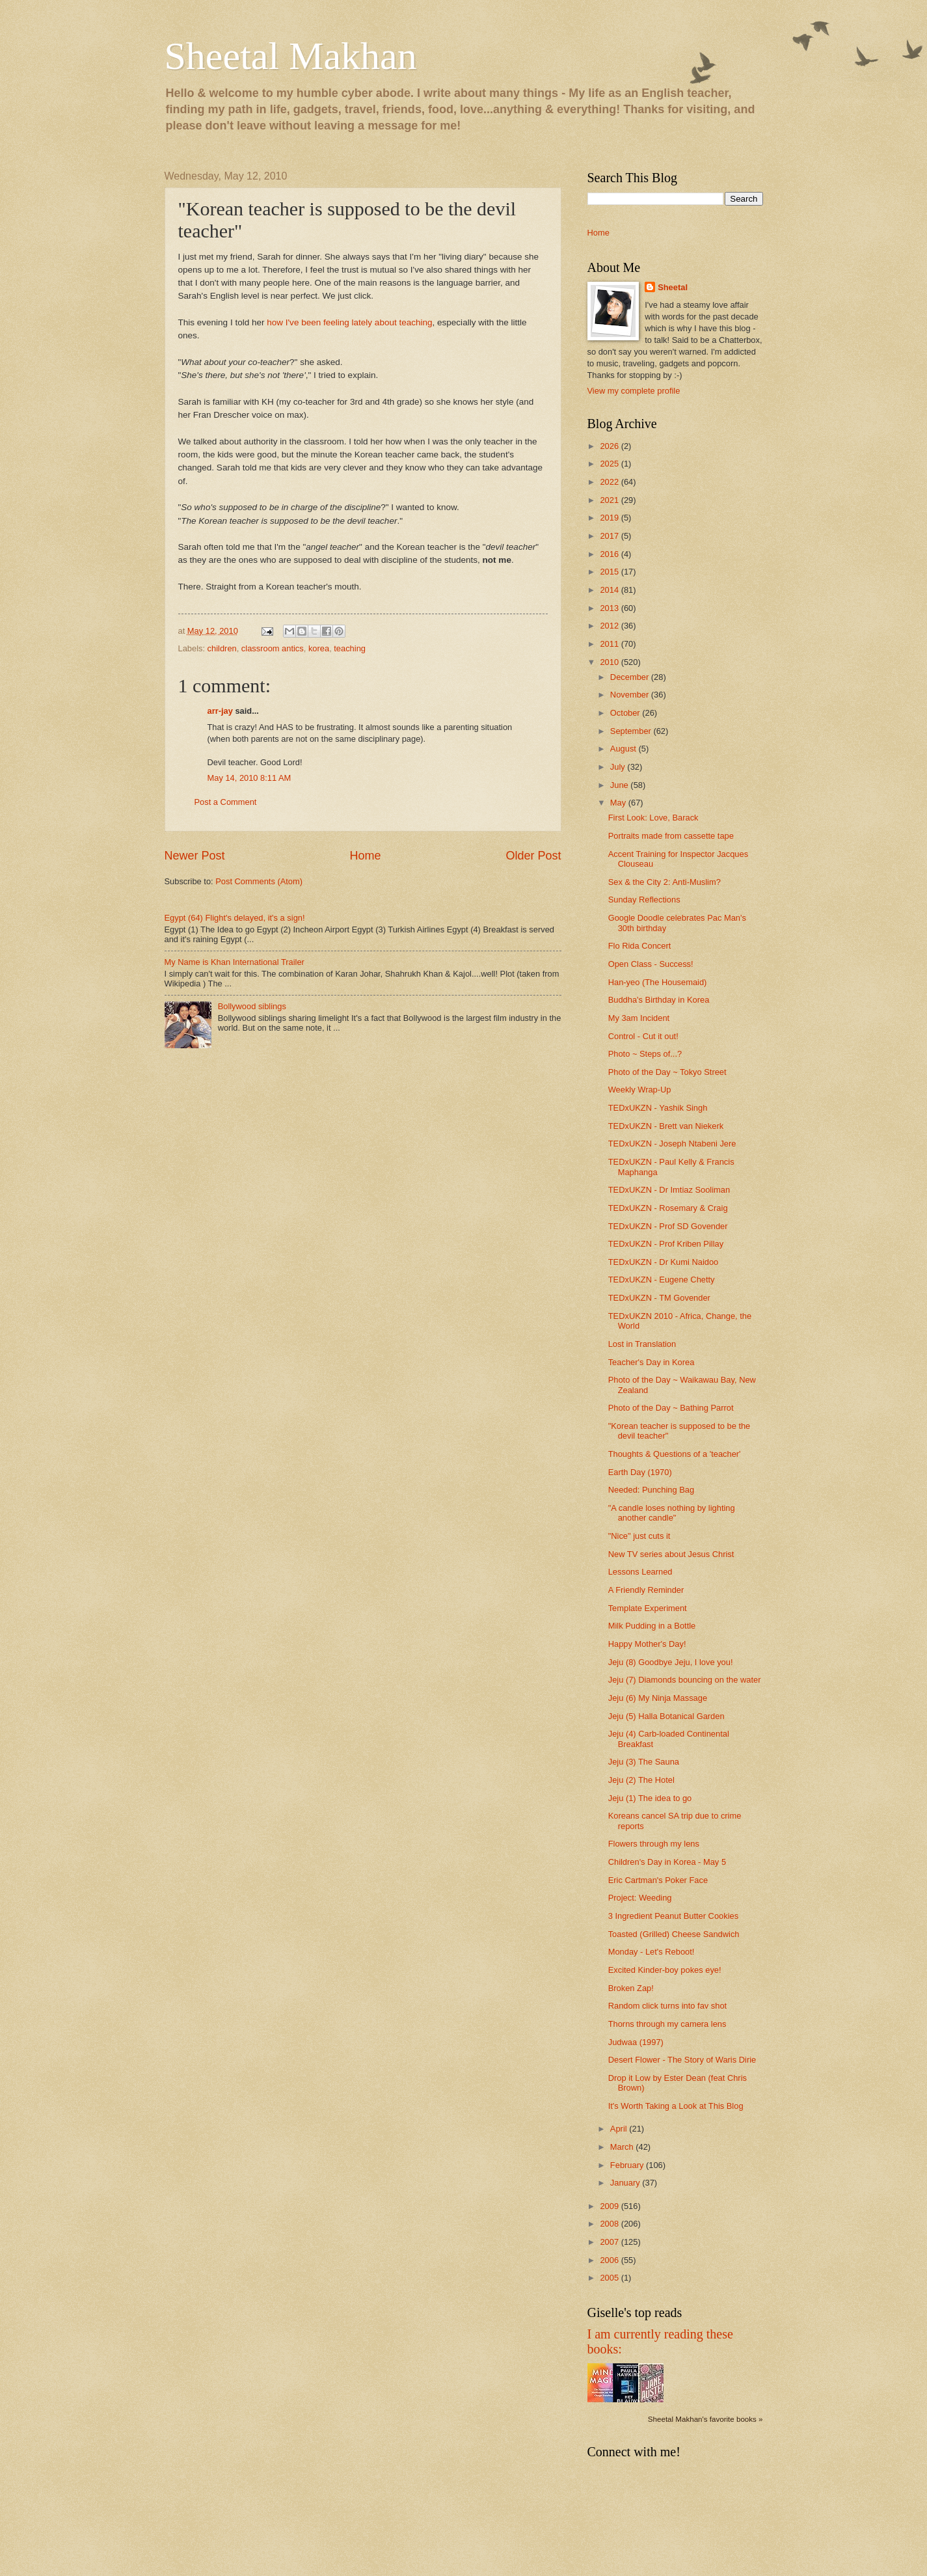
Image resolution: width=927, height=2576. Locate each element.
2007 (610, 2242)
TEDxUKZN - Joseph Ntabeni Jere (672, 1143)
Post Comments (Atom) (258, 881)
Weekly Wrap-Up (639, 1089)
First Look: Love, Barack (653, 817)
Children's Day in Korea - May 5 (667, 1862)
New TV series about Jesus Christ (671, 1554)
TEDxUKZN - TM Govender (659, 1298)
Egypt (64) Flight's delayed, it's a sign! (235, 918)
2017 (610, 536)
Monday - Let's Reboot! (651, 1952)
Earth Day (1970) (640, 1472)
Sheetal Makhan (291, 55)
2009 (610, 2206)
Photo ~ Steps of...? (645, 1054)
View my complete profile (633, 391)
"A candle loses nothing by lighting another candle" (671, 1513)
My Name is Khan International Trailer (234, 962)
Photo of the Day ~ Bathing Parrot (671, 1408)
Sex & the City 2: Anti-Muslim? (664, 882)
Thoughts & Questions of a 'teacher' (674, 1454)
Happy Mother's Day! (647, 1644)
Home (365, 855)
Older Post (533, 855)
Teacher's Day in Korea (651, 1362)
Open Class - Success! (650, 964)
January (626, 2183)
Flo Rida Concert (639, 946)
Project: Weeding (640, 1898)
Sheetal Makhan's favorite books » (705, 2419)
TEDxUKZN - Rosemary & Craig (668, 1208)
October (626, 713)
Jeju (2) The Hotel (641, 1780)
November (630, 694)
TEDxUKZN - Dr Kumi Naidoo (663, 1262)
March (623, 2147)
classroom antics (272, 648)
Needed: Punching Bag (651, 1490)
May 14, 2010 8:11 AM (249, 778)
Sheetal (673, 287)
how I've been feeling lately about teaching (349, 322)
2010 (610, 662)
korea (318, 648)
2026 (610, 446)
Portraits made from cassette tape (671, 836)
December (630, 677)
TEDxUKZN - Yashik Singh (658, 1108)
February (628, 2165)
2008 (610, 2224)
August (624, 748)
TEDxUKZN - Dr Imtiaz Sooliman (669, 1190)
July (618, 767)
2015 (610, 571)
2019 (610, 517)
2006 (610, 2260)
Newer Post (195, 855)
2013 (610, 608)
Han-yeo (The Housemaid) (657, 982)
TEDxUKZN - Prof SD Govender (668, 1226)
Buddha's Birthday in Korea (659, 1000)
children (222, 648)
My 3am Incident (638, 1018)
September (632, 731)
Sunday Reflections (644, 899)
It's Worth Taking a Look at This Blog (676, 2106)
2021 (610, 500)
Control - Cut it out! (643, 1036)
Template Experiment (647, 1608)
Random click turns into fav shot (667, 2006)
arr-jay (220, 711)
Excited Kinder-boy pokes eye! (664, 1970)
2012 (610, 625)
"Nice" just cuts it (639, 1536)
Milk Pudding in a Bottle (652, 1626)
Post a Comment (226, 802)
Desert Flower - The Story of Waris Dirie (682, 2060)
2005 (610, 2278)
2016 (610, 554)
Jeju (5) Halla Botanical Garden (666, 1716)
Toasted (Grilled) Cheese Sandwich (674, 1934)
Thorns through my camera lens (667, 2024)
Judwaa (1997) (636, 2042)
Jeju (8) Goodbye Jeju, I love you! (670, 1662)
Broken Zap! (631, 1988)
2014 (610, 590)
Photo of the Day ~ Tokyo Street (667, 1072)
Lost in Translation (642, 1344)
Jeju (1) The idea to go (650, 1798)
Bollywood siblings (252, 1006)
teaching (350, 648)
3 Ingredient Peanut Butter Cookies (673, 1916)
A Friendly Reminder (646, 1590)
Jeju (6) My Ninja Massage (657, 1698)
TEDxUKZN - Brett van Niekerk (665, 1126)
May (619, 802)
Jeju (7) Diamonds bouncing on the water (684, 1680)
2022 (610, 482)
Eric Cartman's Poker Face (658, 1880)
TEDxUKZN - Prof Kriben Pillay (665, 1244)
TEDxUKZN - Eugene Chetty (661, 1279)
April (619, 2129)
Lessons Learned (640, 1572)
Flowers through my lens (653, 1844)
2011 (610, 644)
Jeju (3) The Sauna (643, 1762)
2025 (610, 463)
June (620, 785)
